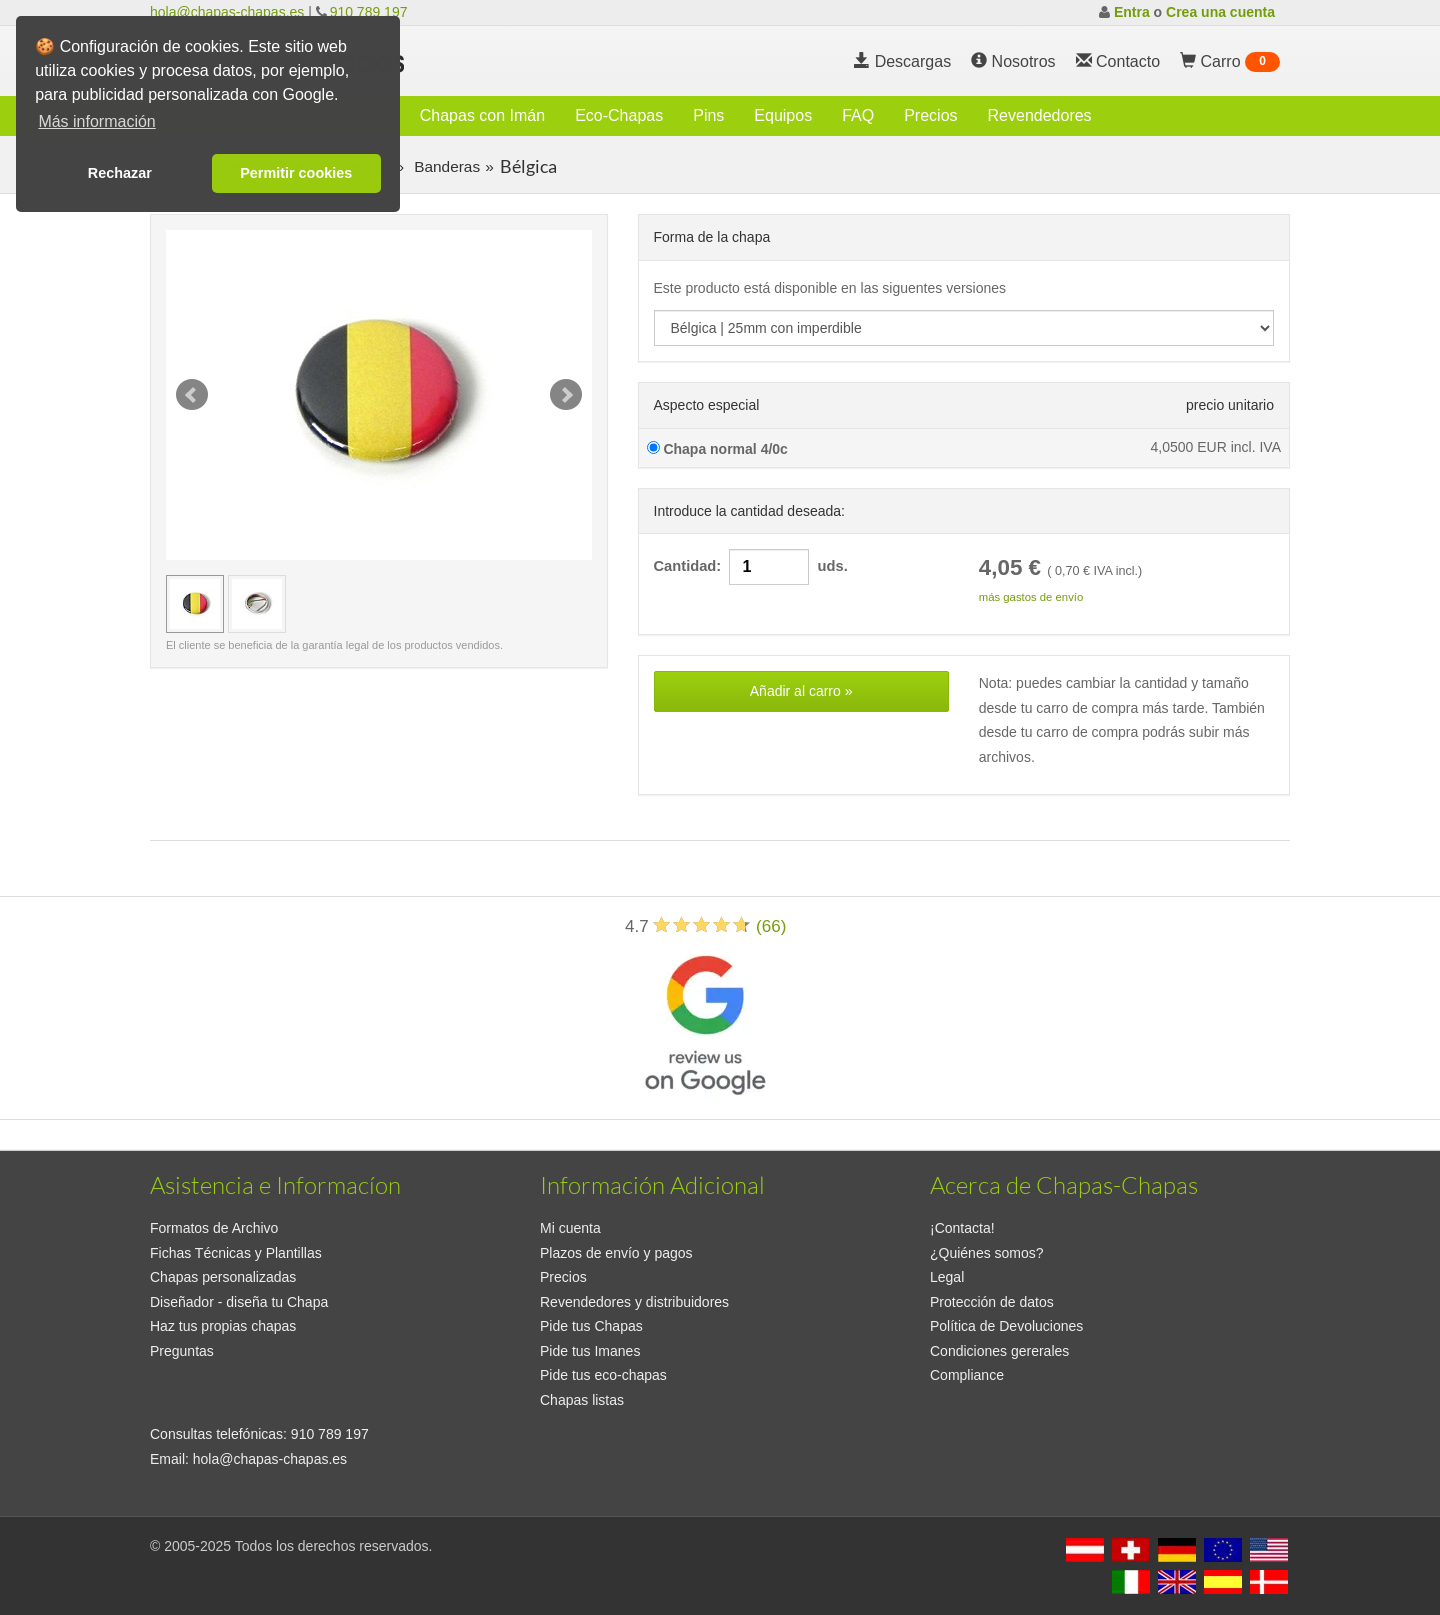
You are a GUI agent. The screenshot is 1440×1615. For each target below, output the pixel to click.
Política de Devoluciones (1006, 1326)
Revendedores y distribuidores (634, 1302)
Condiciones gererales (999, 1351)
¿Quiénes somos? (987, 1253)
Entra (1132, 12)
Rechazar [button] (120, 173)
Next (566, 395)
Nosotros (1013, 61)
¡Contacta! (962, 1228)
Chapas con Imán (482, 115)
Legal (947, 1277)
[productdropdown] (964, 328)
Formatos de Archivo (214, 1228)
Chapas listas (582, 1400)
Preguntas (182, 1351)
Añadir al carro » (801, 691)
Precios (930, 115)
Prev (192, 395)
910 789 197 (369, 12)
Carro (1230, 62)
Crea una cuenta (1220, 12)
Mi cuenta (570, 1228)
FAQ (858, 115)
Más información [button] (96, 121)
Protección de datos (992, 1302)
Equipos (783, 115)
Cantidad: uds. (751, 567)
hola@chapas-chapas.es (227, 12)
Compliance (967, 1375)
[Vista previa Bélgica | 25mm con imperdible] (195, 604)
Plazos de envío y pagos (616, 1253)
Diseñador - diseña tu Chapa (239, 1302)
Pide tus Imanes (590, 1351)
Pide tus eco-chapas (603, 1375)
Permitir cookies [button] (296, 173)
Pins (708, 115)
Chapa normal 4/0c (717, 449)
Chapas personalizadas (223, 1277)
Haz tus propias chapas (223, 1326)
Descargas (902, 61)
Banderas (445, 166)
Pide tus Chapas (591, 1326)
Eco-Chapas (619, 115)
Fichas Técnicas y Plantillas (236, 1253)
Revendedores (1040, 115)
